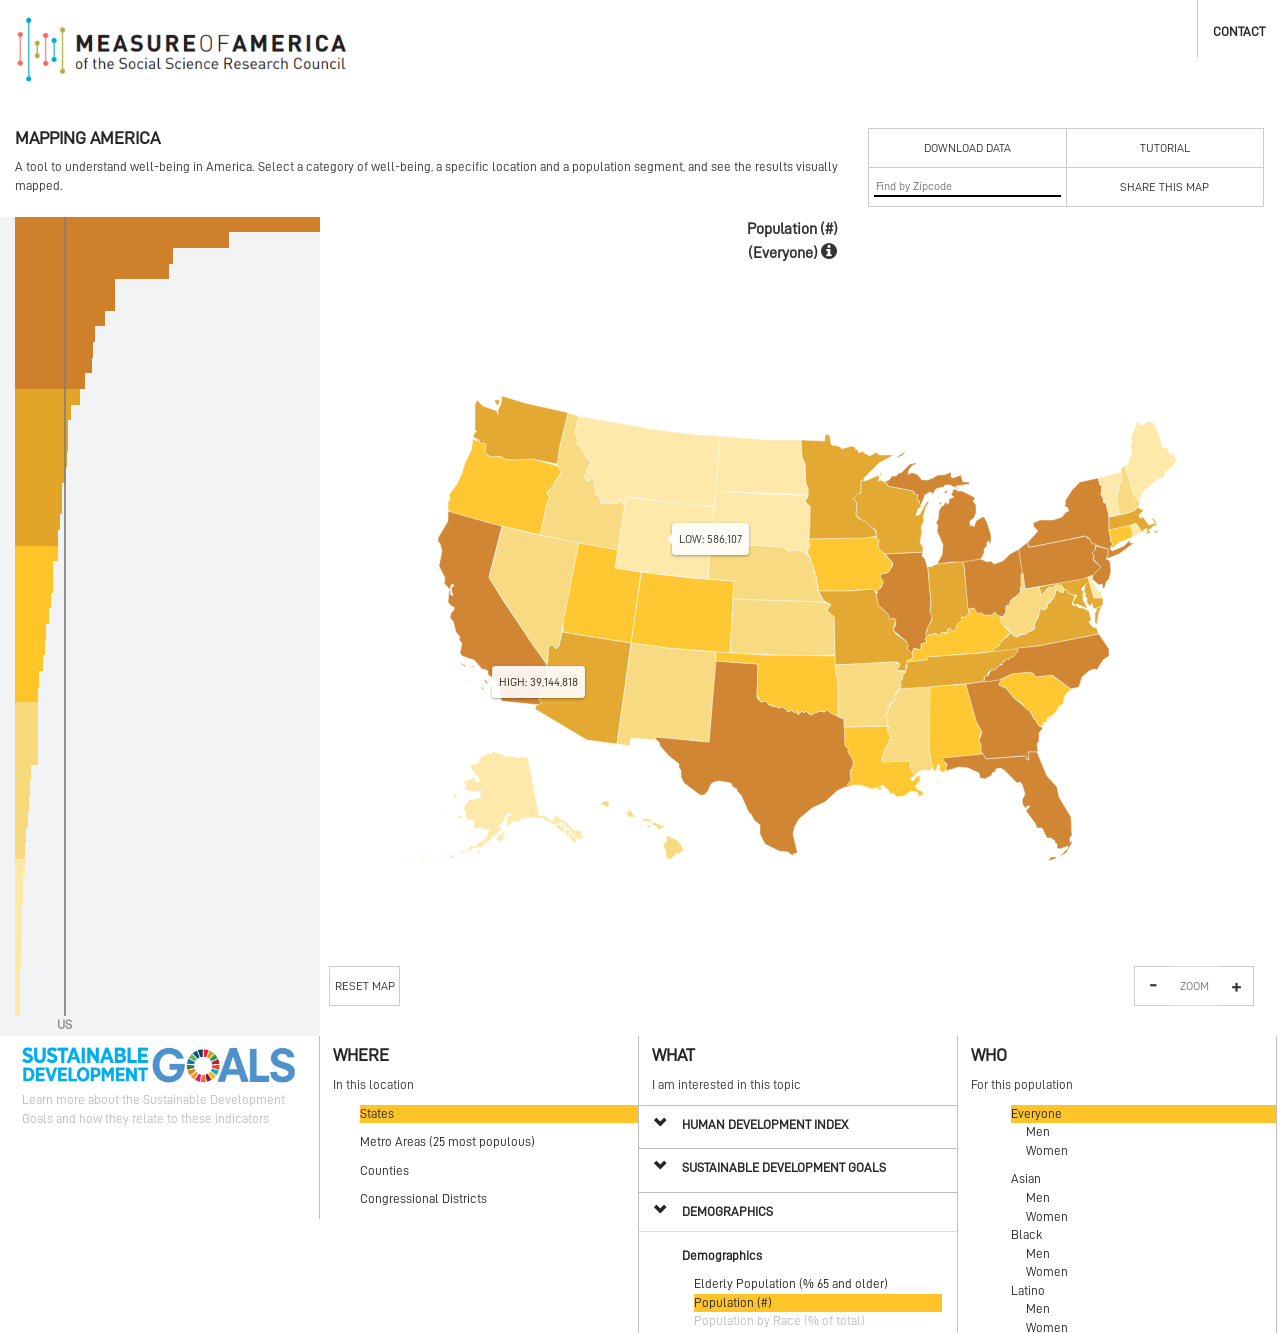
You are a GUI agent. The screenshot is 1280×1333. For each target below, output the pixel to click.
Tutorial (1165, 148)
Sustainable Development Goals (784, 1167)
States (377, 1113)
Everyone (1036, 1113)
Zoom (1194, 986)
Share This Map (1164, 187)
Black (1026, 1234)
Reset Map (365, 986)
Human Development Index (765, 1124)
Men (1038, 1131)
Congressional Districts (423, 1198)
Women (1047, 1150)
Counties (384, 1170)
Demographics (727, 1211)
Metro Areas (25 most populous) (447, 1141)
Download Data (967, 148)
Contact (1239, 31)
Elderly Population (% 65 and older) (791, 1283)
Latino (1028, 1290)
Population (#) (733, 1302)
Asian (1026, 1178)
